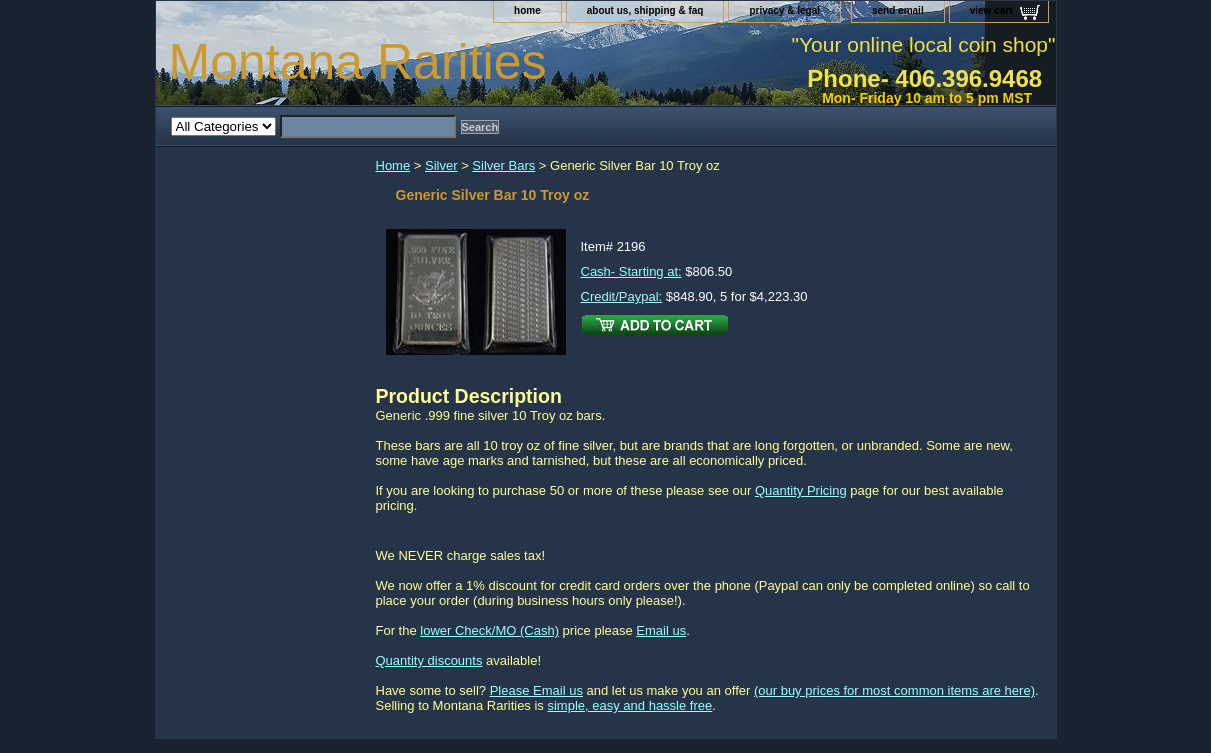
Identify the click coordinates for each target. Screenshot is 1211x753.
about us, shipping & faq (645, 10)
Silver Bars (503, 165)
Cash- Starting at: (631, 271)
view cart (991, 10)
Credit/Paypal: (622, 296)
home (527, 10)
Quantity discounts (429, 660)
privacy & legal (784, 10)
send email (898, 10)
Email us (661, 630)
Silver (441, 165)
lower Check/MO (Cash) (489, 630)
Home (393, 165)
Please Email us (536, 690)
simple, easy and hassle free (629, 705)
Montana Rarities (358, 62)
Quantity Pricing (801, 490)
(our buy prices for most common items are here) (894, 690)
